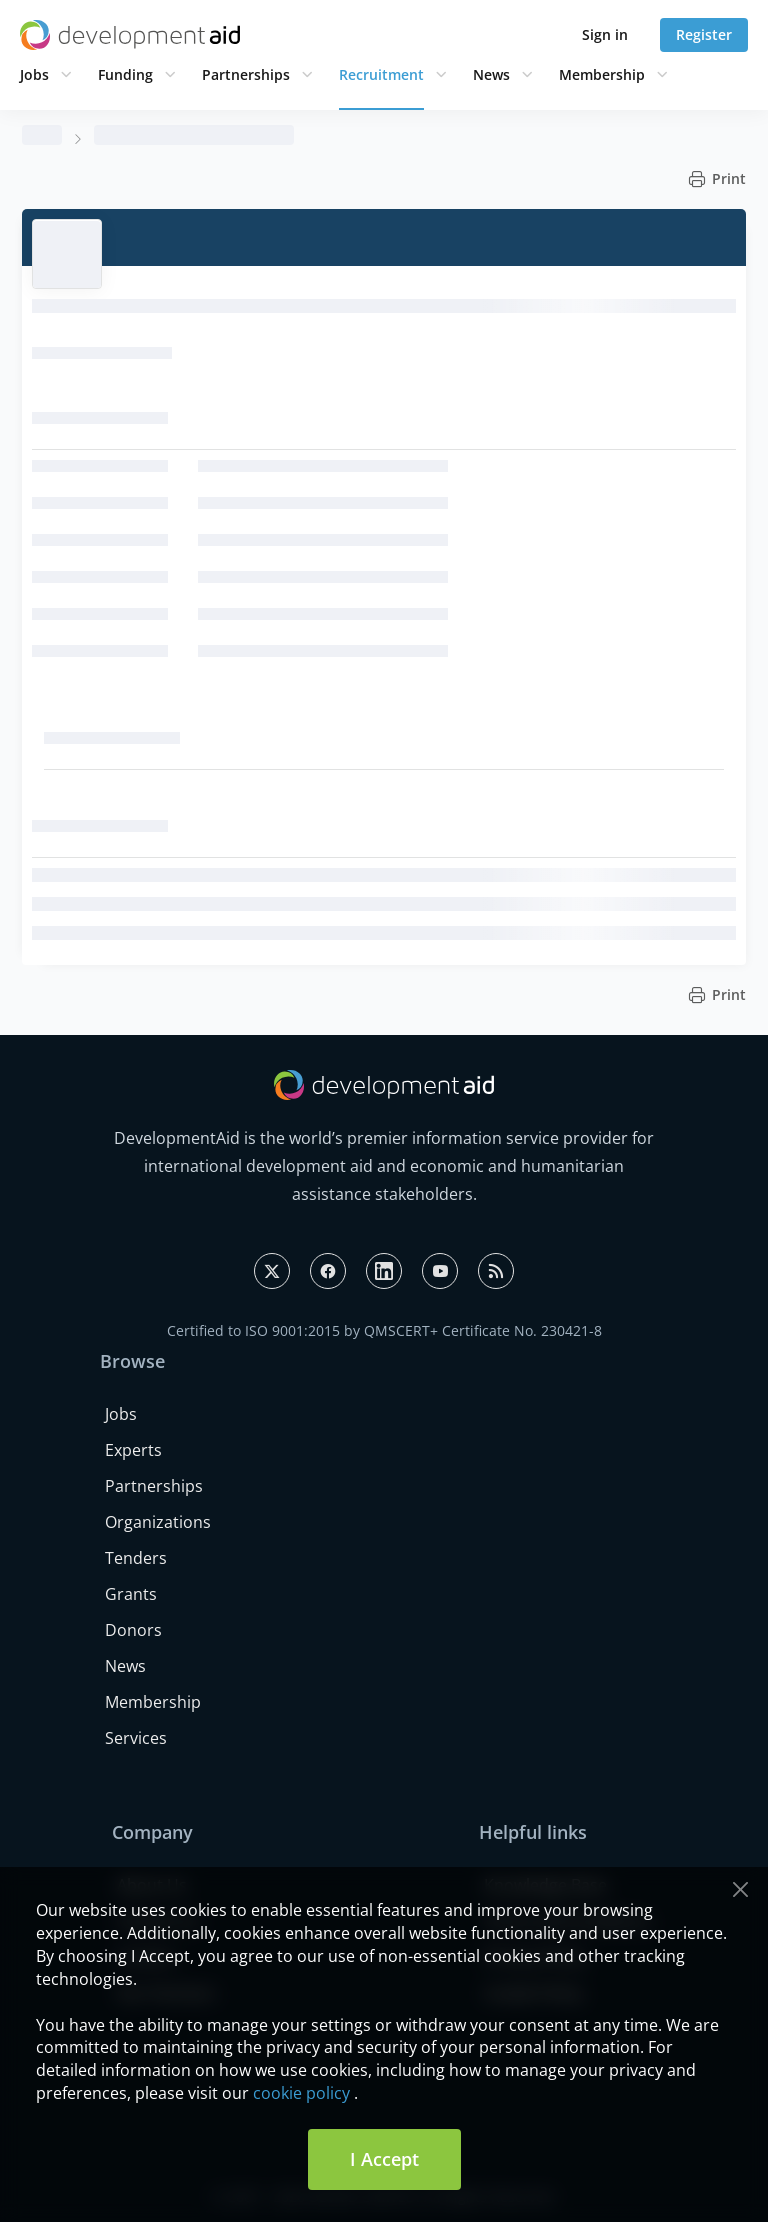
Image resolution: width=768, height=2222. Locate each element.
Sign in (605, 34)
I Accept (384, 2159)
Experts (133, 1450)
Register (704, 34)
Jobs (34, 74)
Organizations (158, 1522)
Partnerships (246, 74)
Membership (602, 74)
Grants (131, 1594)
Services (136, 1738)
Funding (125, 74)
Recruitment (381, 74)
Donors (133, 1630)
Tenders (136, 1558)
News (491, 74)
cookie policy (301, 2093)
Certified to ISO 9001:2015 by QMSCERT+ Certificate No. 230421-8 (384, 1330)
